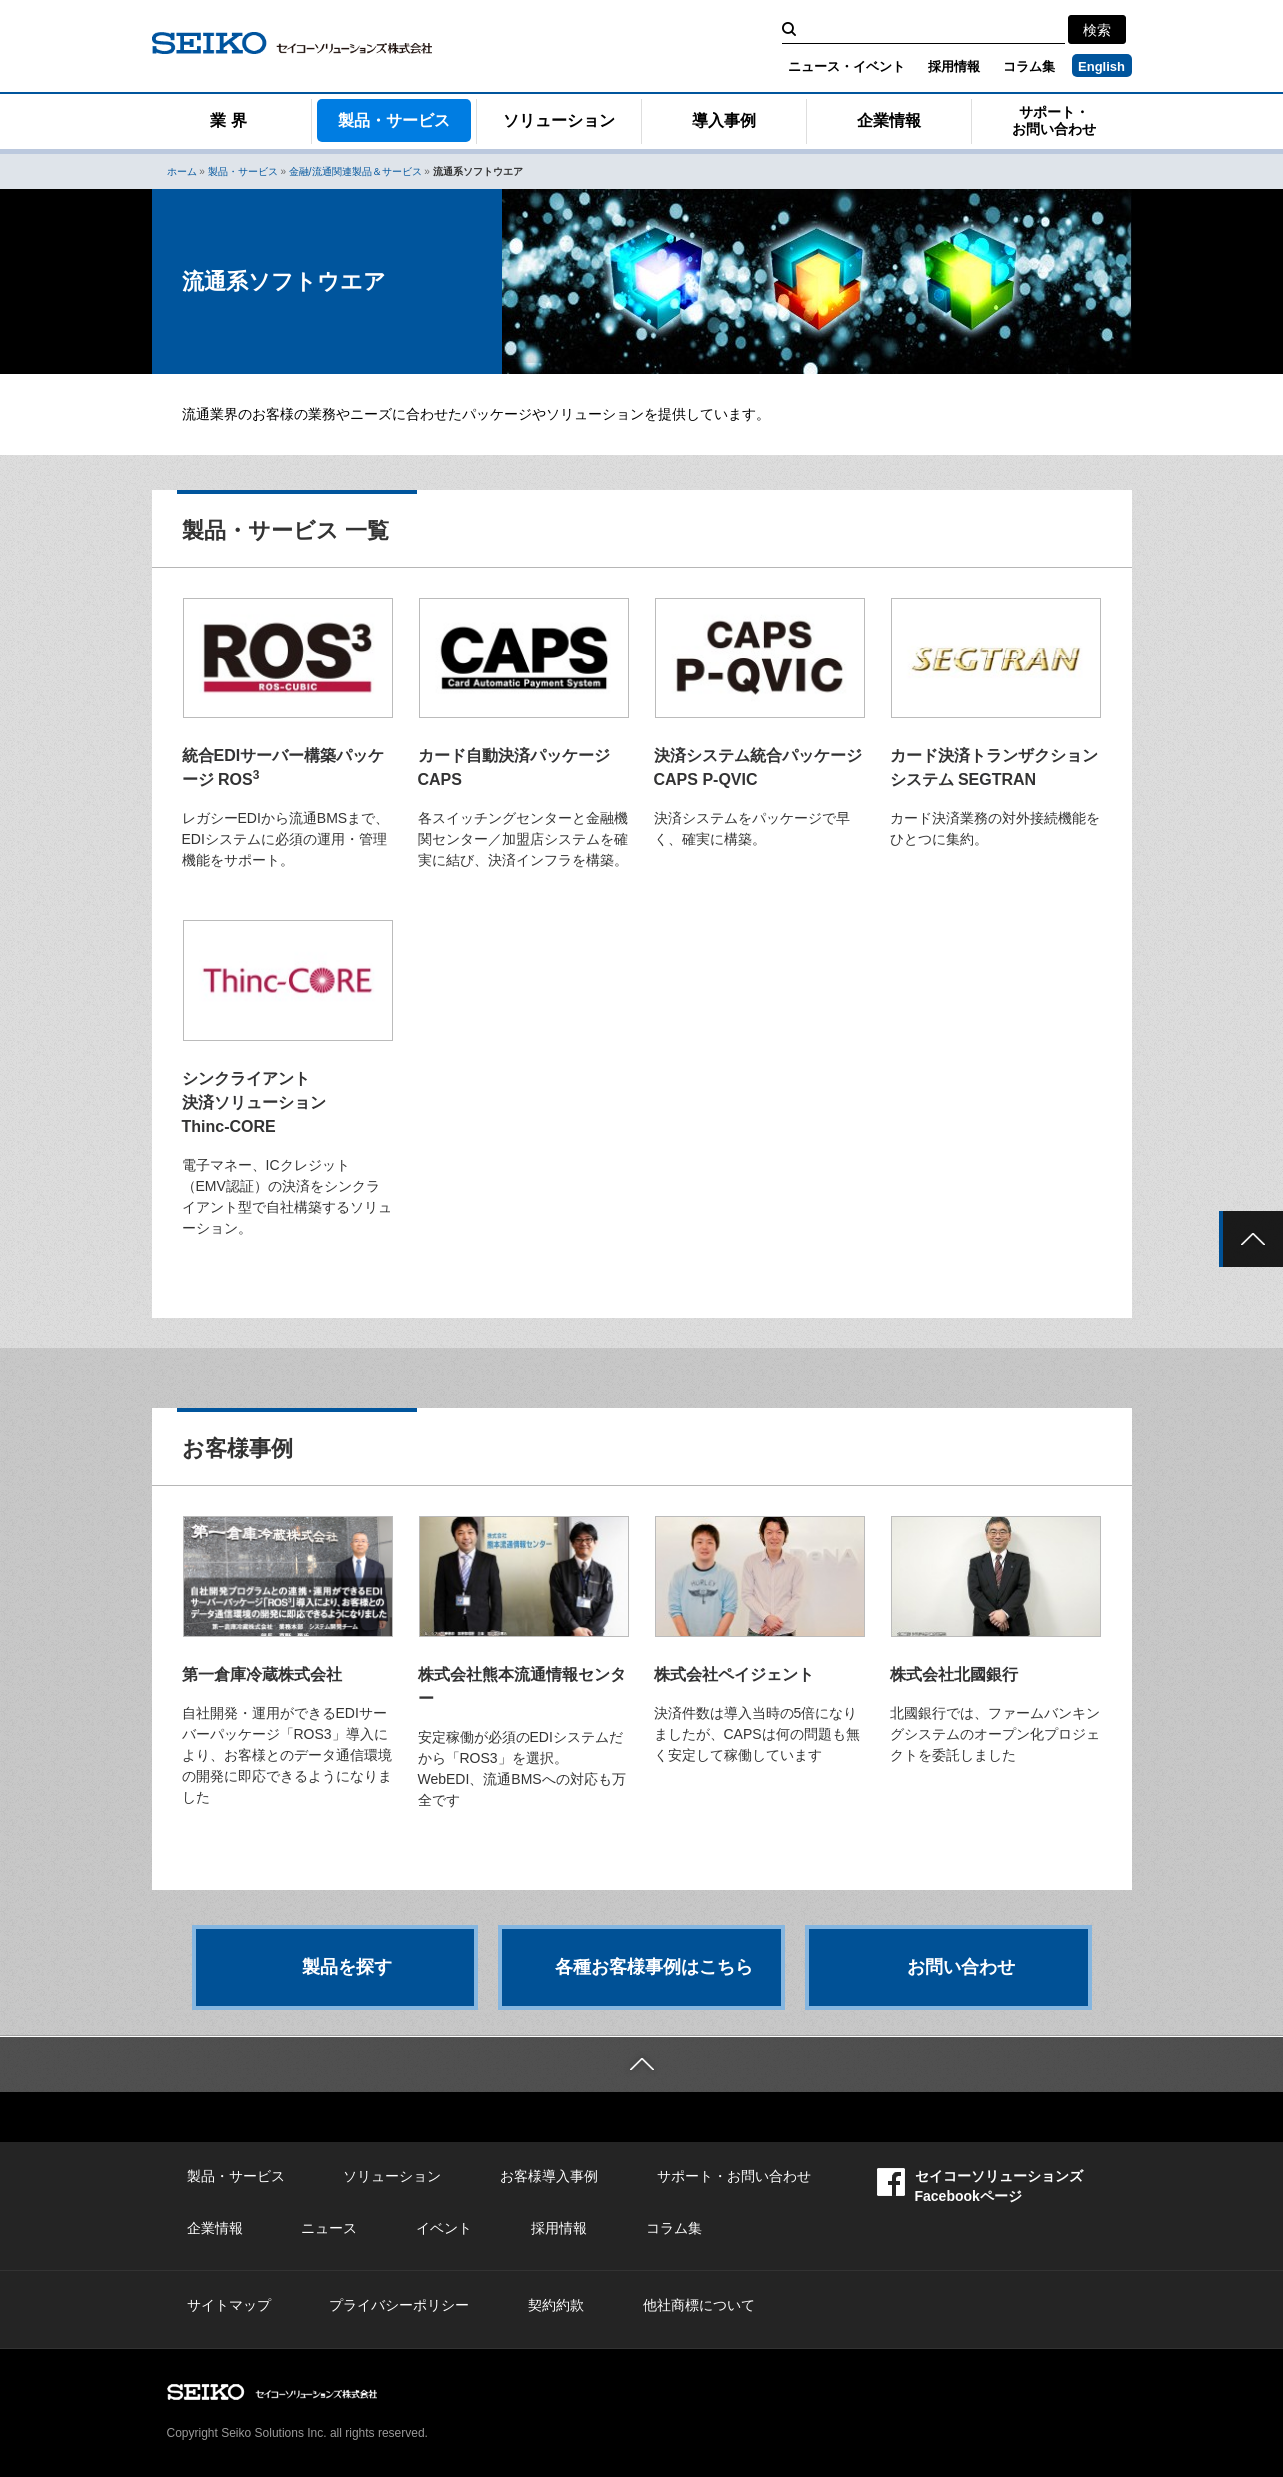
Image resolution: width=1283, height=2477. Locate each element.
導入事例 (724, 120)
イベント (444, 2228)
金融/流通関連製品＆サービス (355, 171)
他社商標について (699, 2305)
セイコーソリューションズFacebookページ (980, 2185)
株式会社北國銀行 (954, 1674)
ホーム (182, 171)
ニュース (329, 2228)
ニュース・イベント (846, 66)
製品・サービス (394, 120)
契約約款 (556, 2305)
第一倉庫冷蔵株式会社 (262, 1674)
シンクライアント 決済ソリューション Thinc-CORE (254, 1102)
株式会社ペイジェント (734, 1674)
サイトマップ (229, 2305)
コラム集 (1029, 66)
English (1101, 66)
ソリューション (559, 120)
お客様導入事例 (549, 2176)
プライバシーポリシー (399, 2305)
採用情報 (954, 66)
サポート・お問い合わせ (1054, 120)
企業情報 (889, 120)
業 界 (228, 120)
